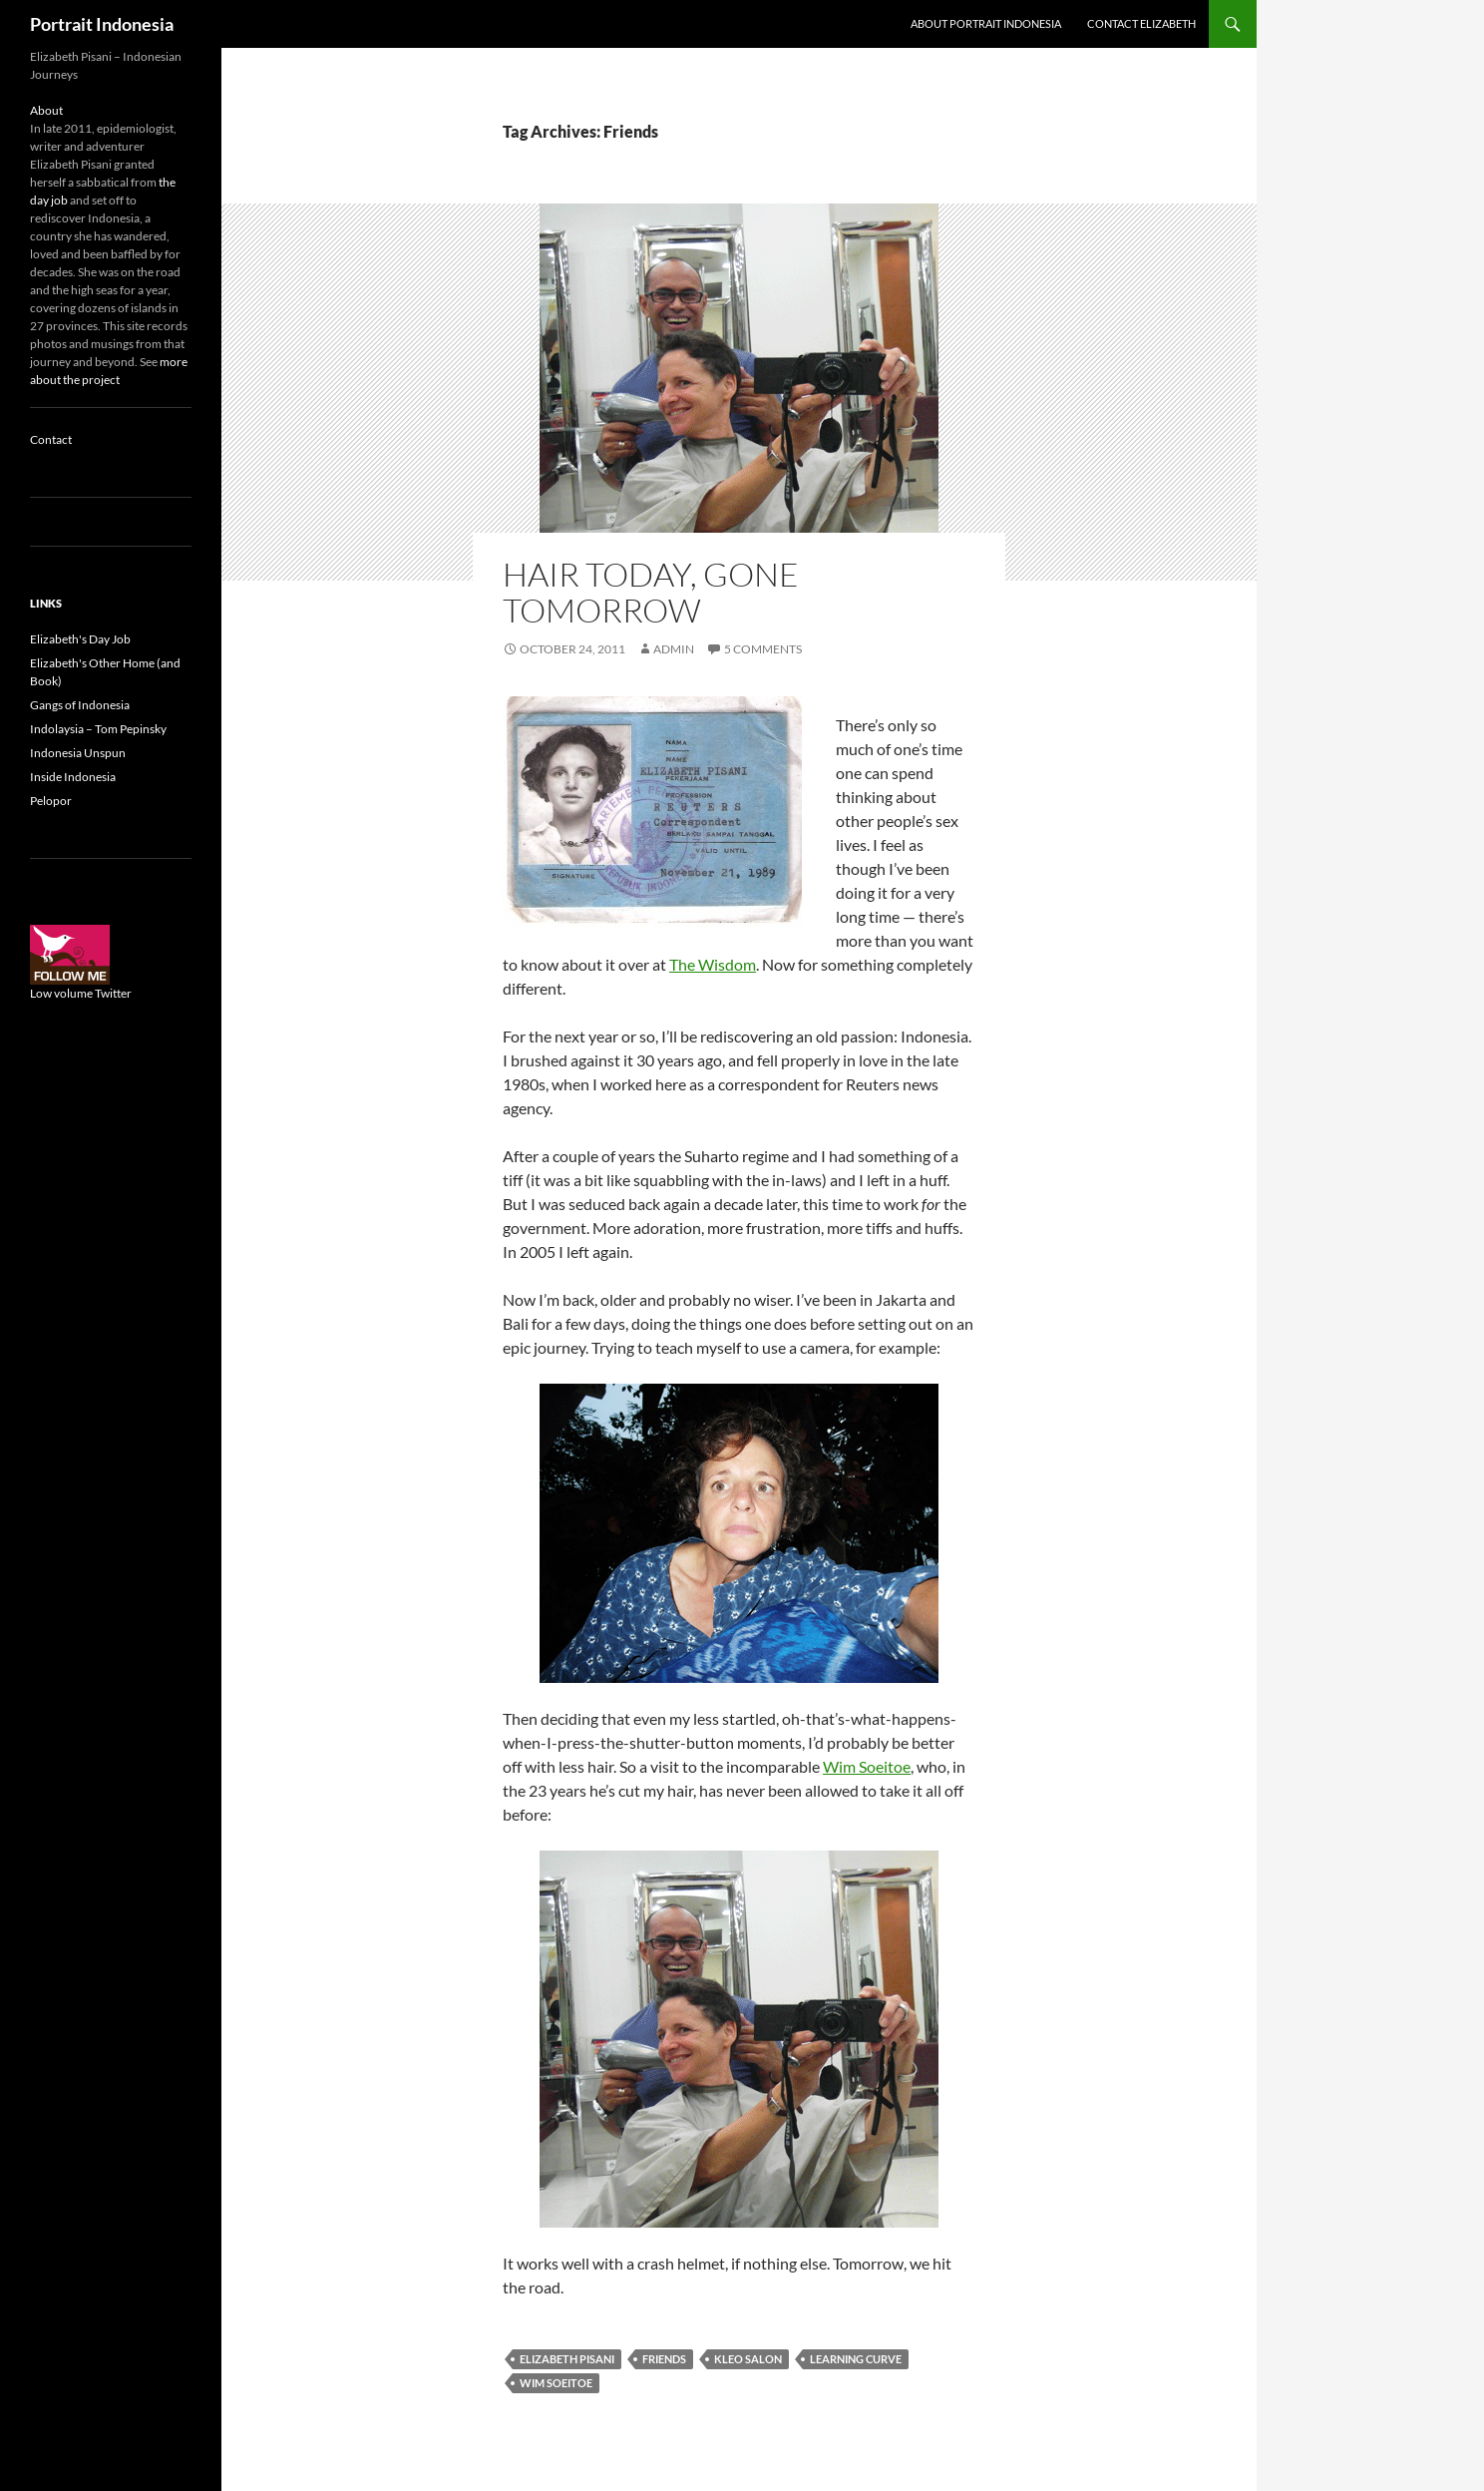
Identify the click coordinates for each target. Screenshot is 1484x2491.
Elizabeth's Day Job (80, 638)
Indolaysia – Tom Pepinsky (98, 728)
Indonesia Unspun (78, 752)
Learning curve (856, 2358)
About (46, 110)
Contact (51, 439)
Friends (664, 2358)
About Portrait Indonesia (986, 23)
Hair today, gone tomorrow (651, 592)
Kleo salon (748, 2358)
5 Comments (763, 648)
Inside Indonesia (73, 776)
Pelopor (51, 800)
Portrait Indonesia (102, 24)
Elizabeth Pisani (567, 2358)
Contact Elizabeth (1141, 23)
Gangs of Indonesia (80, 704)
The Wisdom (712, 964)
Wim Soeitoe (867, 1766)
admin (673, 648)
